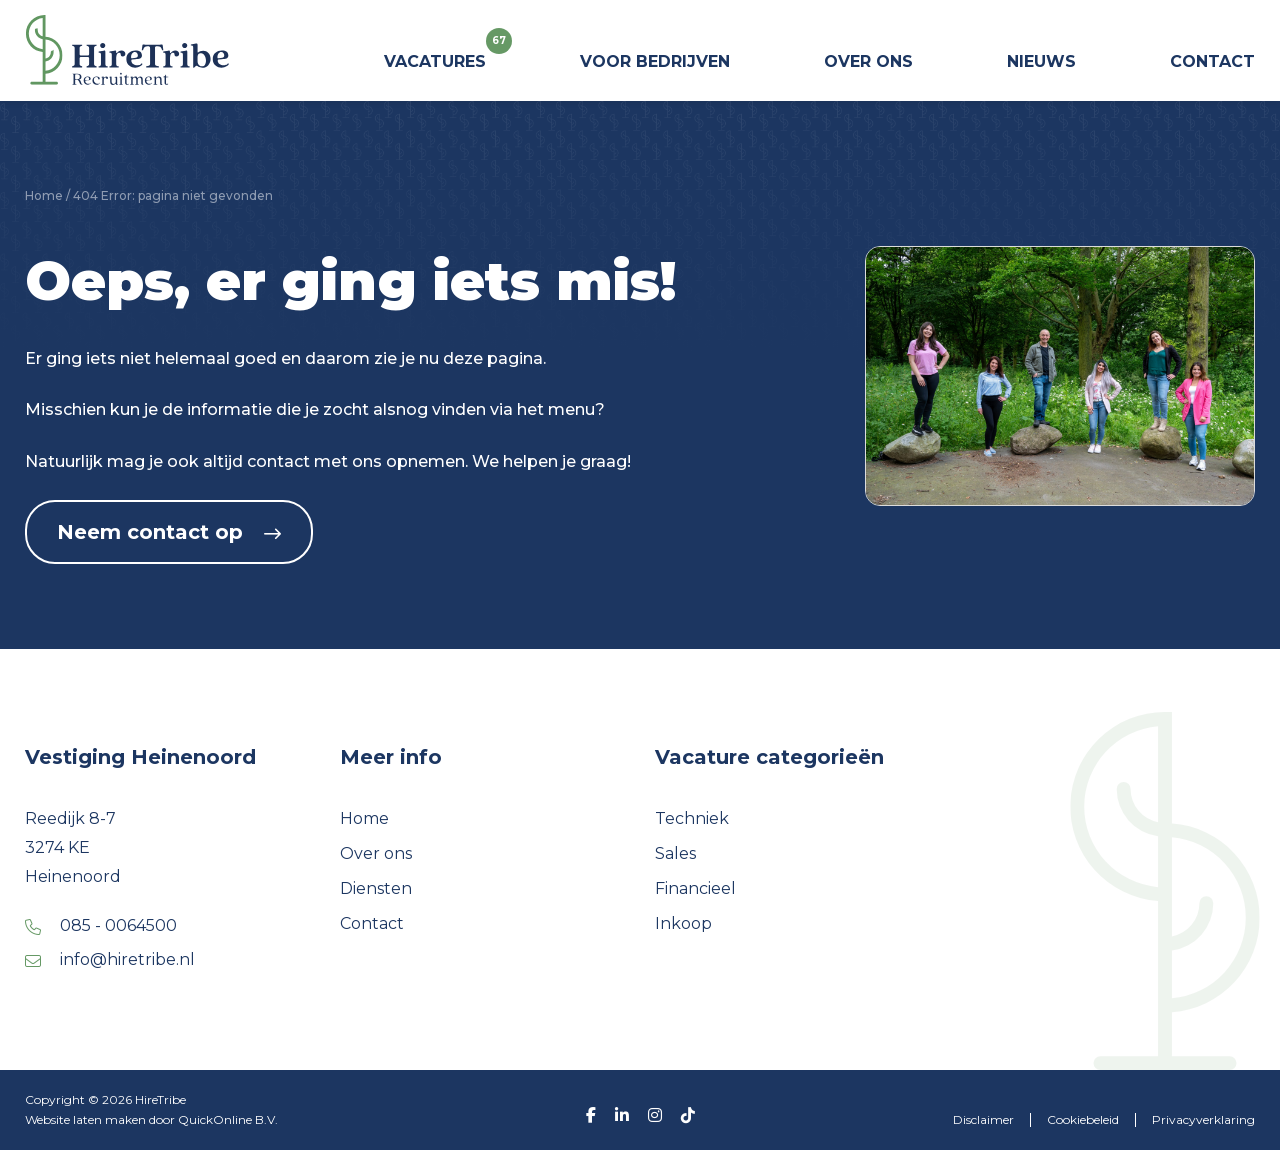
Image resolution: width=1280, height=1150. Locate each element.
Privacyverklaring (1203, 1119)
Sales (675, 853)
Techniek (692, 818)
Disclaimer (983, 1119)
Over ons (868, 61)
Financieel (695, 888)
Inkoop (683, 923)
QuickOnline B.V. (228, 1119)
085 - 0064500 (118, 925)
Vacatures (435, 53)
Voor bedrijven (655, 61)
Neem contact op (169, 532)
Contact (1212, 61)
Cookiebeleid (1083, 1119)
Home (44, 195)
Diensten (376, 888)
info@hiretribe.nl (127, 959)
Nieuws (1041, 61)
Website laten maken (87, 1119)
